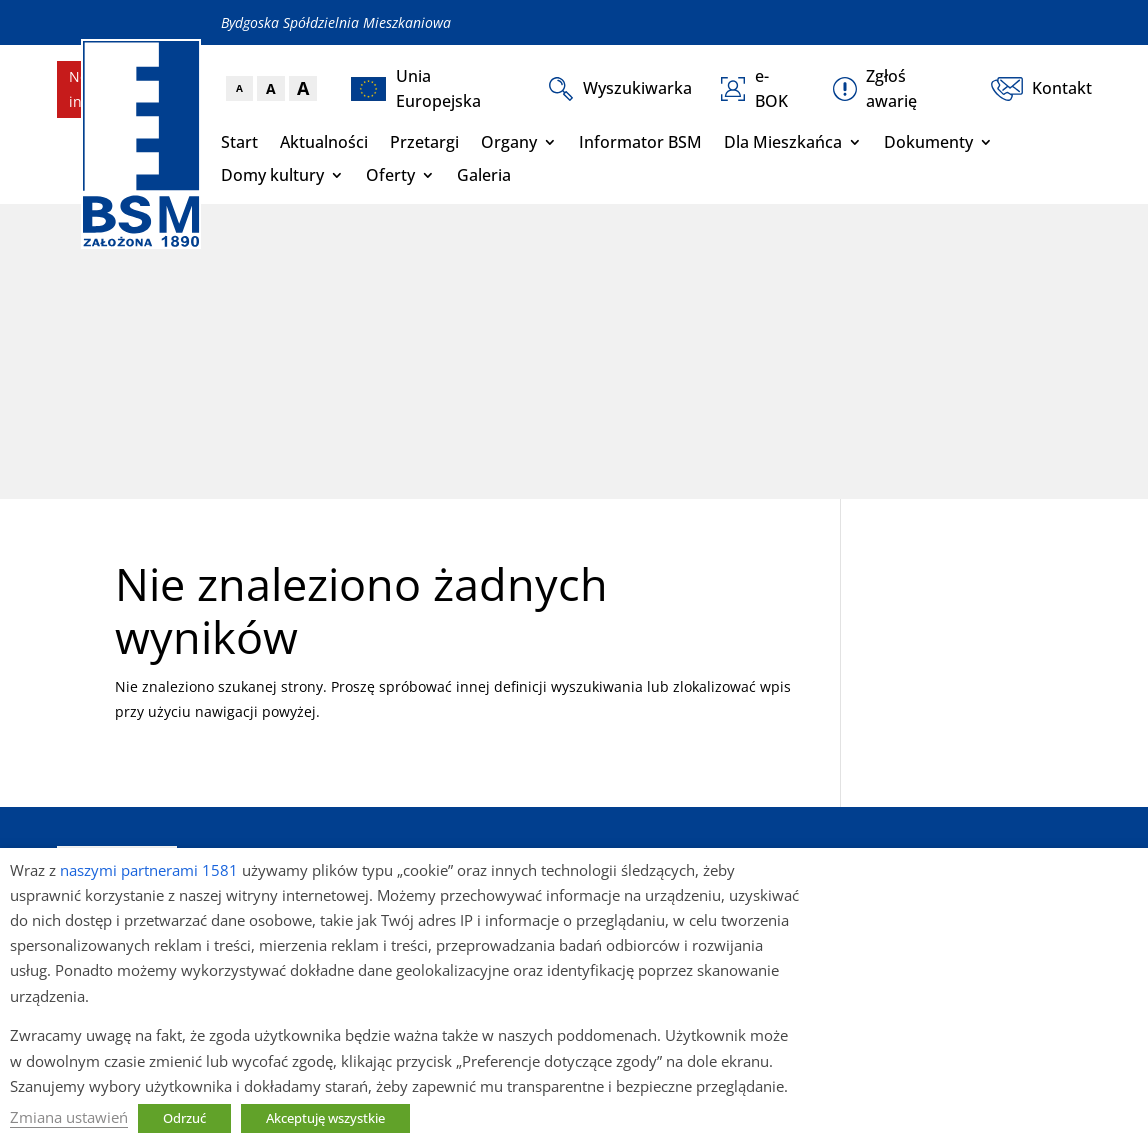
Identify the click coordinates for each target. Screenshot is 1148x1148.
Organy (509, 142)
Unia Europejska (416, 88)
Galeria (484, 175)
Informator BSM (640, 142)
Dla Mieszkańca (783, 142)
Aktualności (324, 142)
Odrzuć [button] (184, 1118)
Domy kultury (272, 175)
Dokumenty (928, 142)
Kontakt (1040, 89)
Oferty (390, 175)
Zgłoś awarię (875, 88)
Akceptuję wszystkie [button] (325, 1118)
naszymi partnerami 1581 (149, 870)
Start (239, 142)
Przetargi (424, 142)
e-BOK (754, 88)
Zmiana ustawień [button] (69, 1117)
